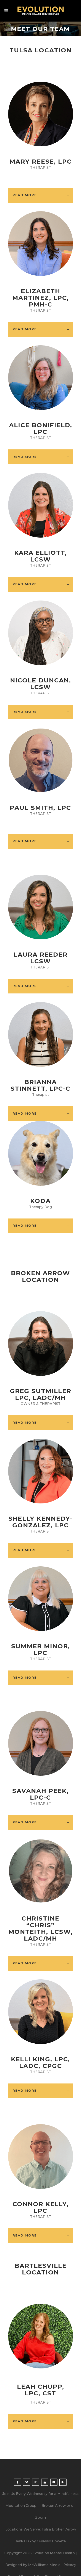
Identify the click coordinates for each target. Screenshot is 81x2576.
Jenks (20, 2541)
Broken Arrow (64, 2529)
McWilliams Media (44, 2565)
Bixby (31, 2541)
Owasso (44, 2541)
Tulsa (46, 2529)
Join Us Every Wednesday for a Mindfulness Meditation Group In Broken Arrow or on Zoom (40, 2506)
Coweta (59, 2541)
